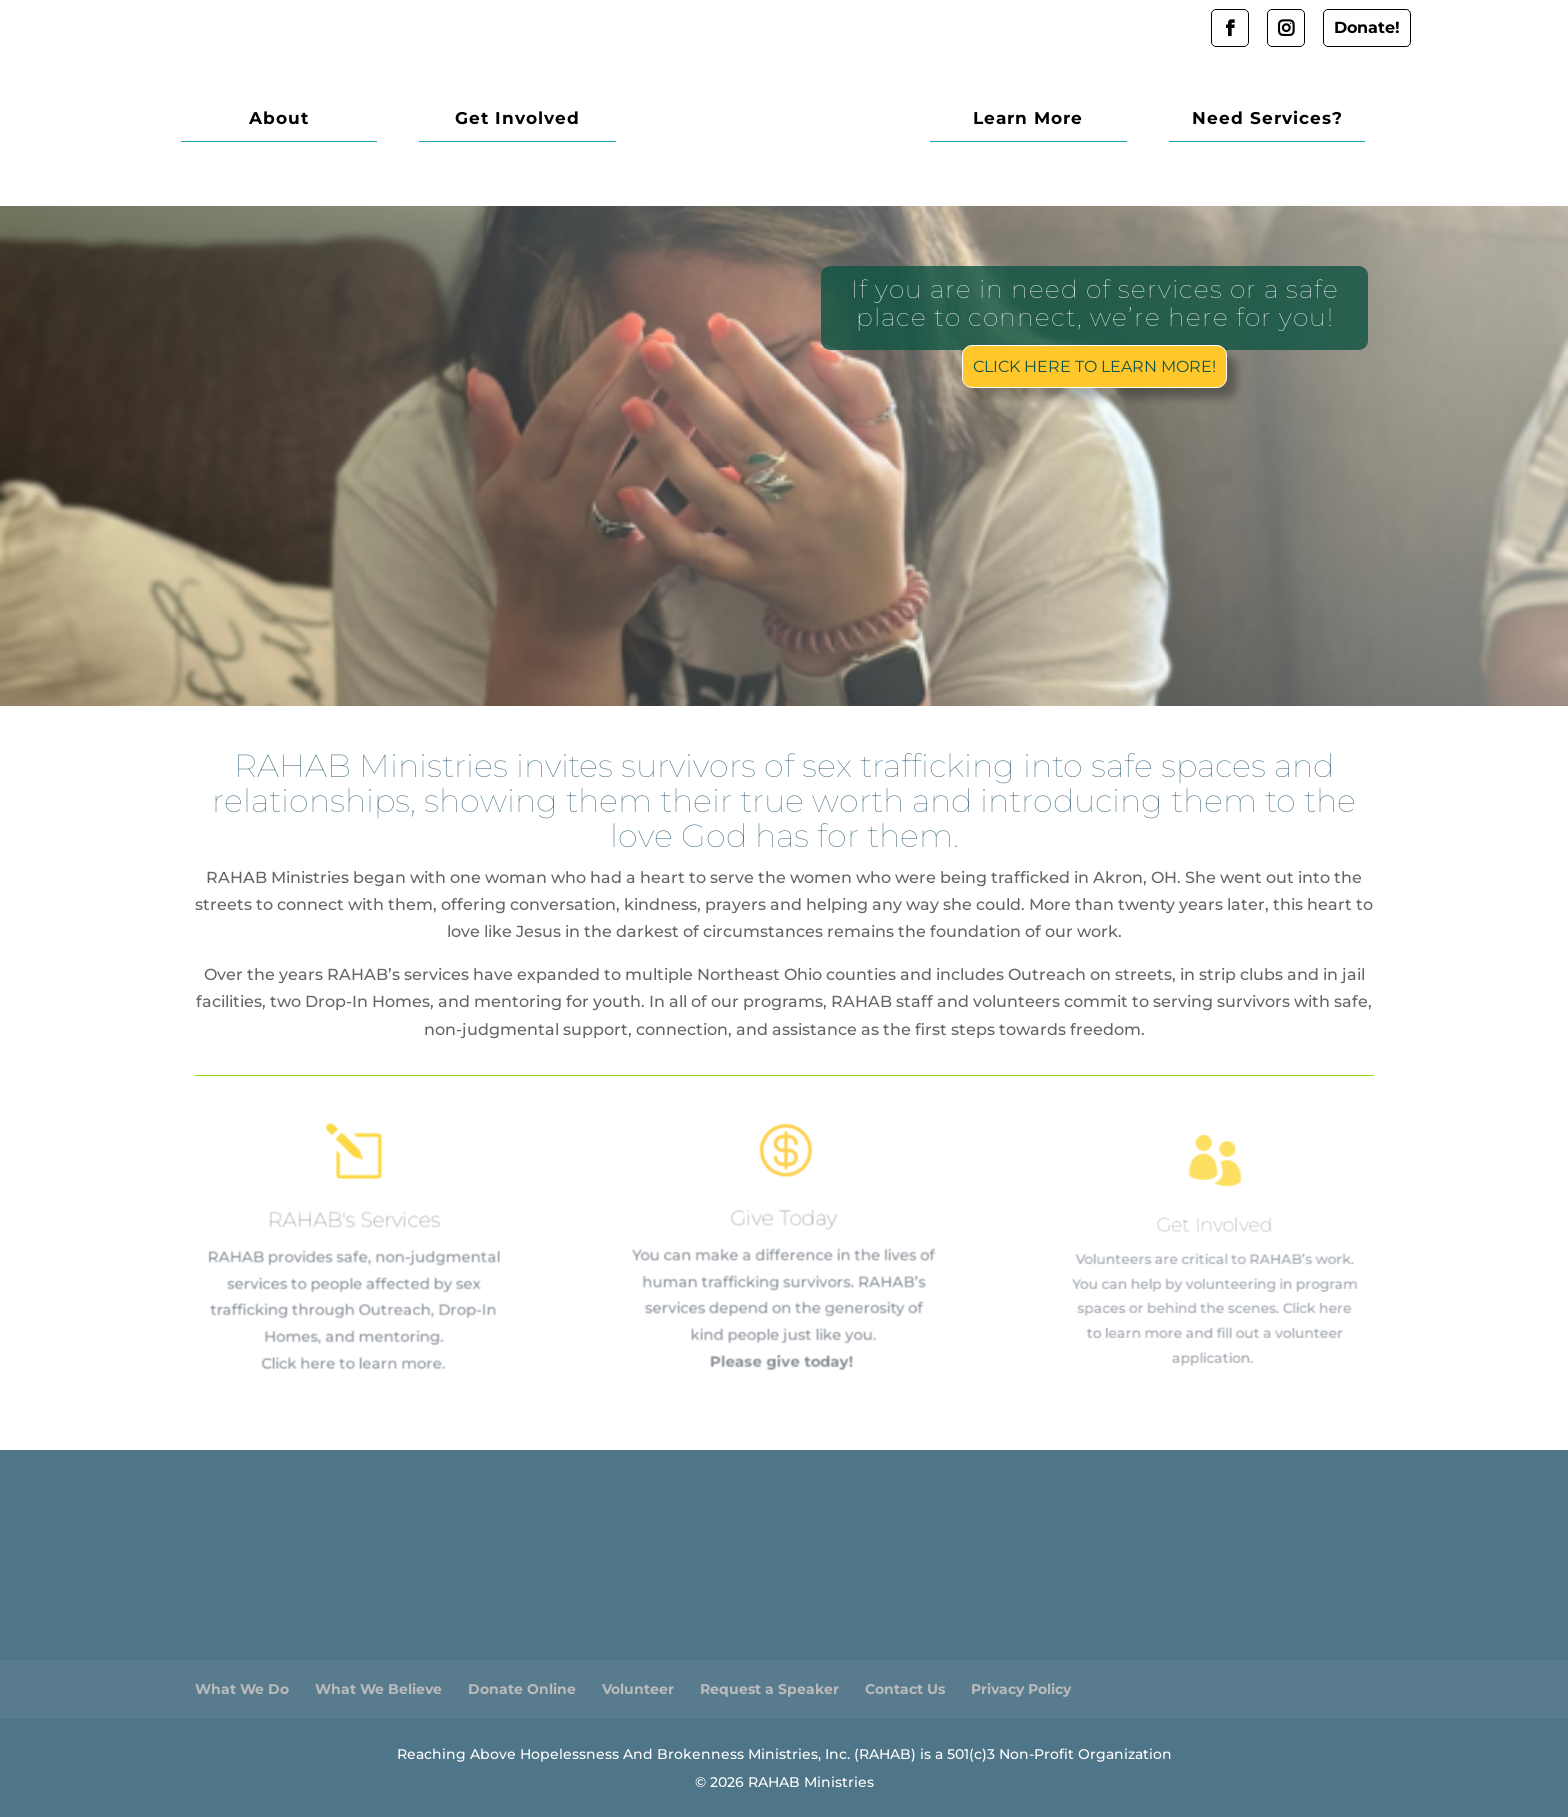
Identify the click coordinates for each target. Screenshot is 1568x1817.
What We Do (242, 1689)
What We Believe (378, 1689)
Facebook (1230, 28)
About (268, 119)
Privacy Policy (1021, 1689)
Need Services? (1277, 119)
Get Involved (485, 119)
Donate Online (522, 1689)
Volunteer (638, 1689)
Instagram (1286, 28)
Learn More (1061, 119)
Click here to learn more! (1092, 364)
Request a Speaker (769, 1689)
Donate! (1367, 27)
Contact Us (905, 1689)
